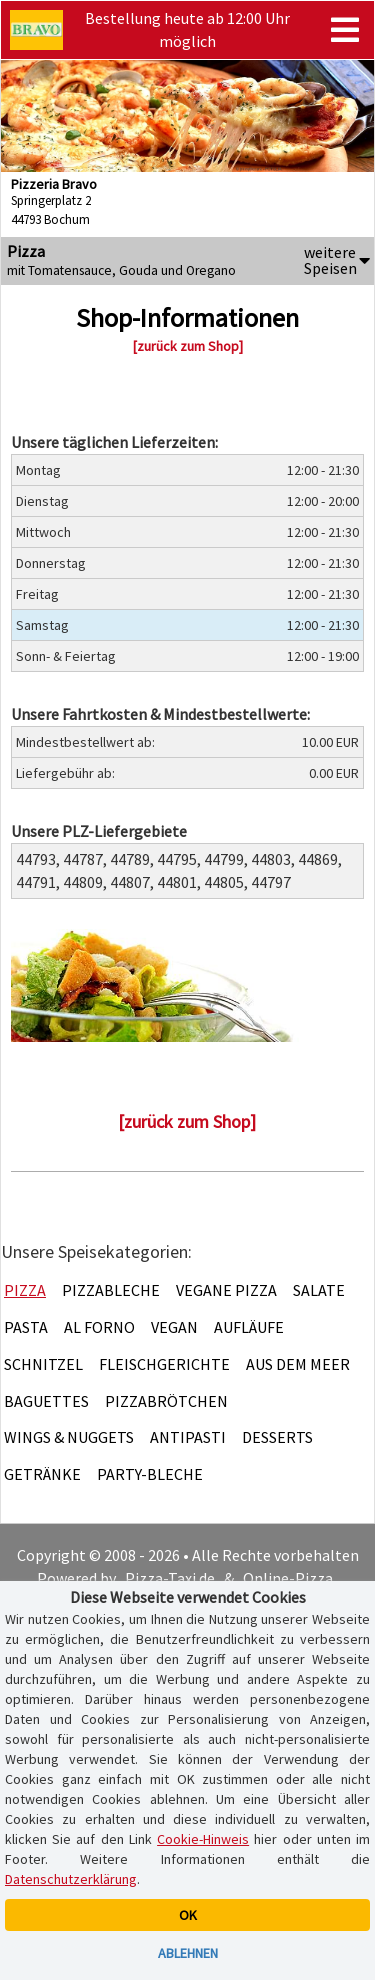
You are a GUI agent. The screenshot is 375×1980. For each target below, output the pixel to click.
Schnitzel (43, 1364)
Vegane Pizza (226, 1290)
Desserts (277, 1437)
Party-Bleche (150, 1474)
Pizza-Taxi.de (170, 1578)
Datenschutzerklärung (71, 1879)
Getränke (42, 1474)
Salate (319, 1290)
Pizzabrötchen (166, 1401)
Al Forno (99, 1327)
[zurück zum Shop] (188, 346)
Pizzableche (111, 1290)
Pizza (25, 1290)
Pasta (26, 1327)
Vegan (174, 1327)
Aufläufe (249, 1327)
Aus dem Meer (298, 1364)
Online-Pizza (288, 1578)
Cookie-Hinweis (203, 1839)
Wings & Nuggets (69, 1437)
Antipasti (188, 1437)
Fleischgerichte (164, 1364)
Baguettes (46, 1401)
